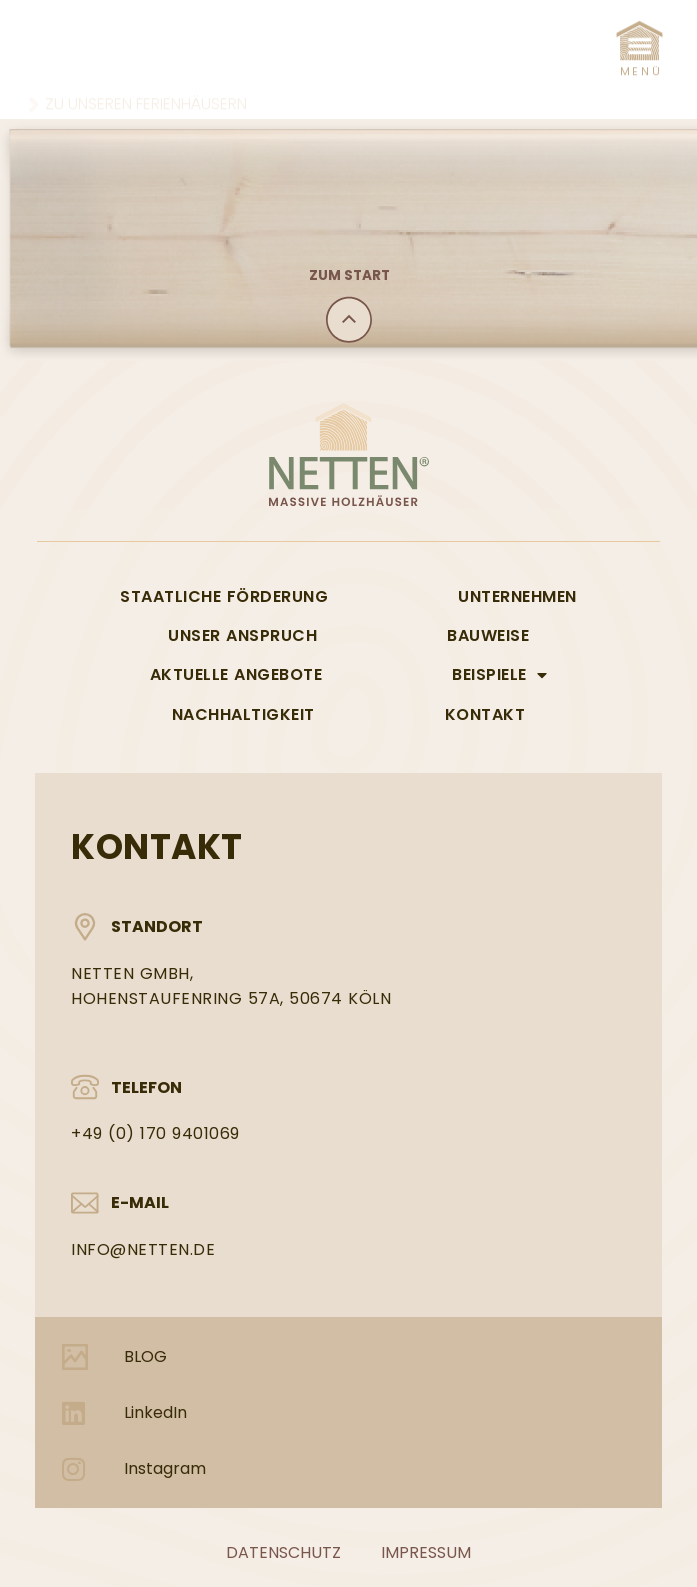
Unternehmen (517, 596)
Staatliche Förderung (224, 596)
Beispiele (499, 675)
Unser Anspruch (242, 635)
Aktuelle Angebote (236, 674)
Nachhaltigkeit (243, 714)
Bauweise (488, 635)
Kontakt (485, 714)
